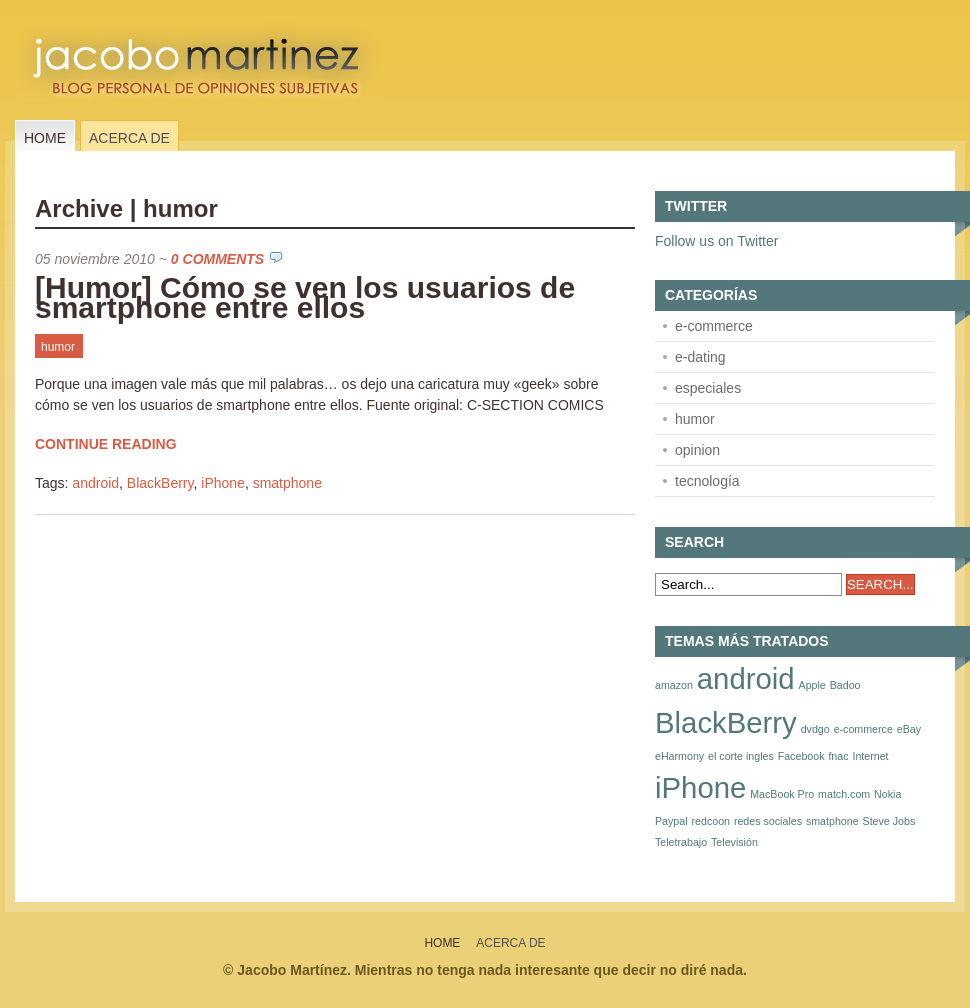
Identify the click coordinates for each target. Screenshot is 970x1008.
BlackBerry (160, 483)
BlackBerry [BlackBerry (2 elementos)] (726, 722)
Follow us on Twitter (716, 241)
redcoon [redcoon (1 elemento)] (710, 821)
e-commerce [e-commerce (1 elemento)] (863, 729)
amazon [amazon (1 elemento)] (674, 685)
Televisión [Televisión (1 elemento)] (734, 842)
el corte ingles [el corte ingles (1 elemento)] (741, 756)
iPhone (223, 483)
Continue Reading (106, 444)
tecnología (707, 481)
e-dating (700, 357)
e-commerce (714, 326)
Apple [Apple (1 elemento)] (812, 685)
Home (45, 138)
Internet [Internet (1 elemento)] (870, 756)
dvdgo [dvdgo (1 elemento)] (815, 729)
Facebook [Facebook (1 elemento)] (801, 756)
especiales (708, 388)
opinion (697, 450)
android (95, 483)
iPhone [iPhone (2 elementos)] (700, 787)
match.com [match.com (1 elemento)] (844, 794)
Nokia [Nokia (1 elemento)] (887, 794)
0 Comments (217, 259)
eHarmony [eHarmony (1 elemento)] (679, 756)
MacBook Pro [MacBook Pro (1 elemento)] (782, 794)
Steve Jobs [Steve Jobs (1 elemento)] (889, 821)
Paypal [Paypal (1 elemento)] (671, 821)
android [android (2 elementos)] (746, 678)
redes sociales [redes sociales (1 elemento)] (768, 821)
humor (58, 347)
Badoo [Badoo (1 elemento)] (845, 685)
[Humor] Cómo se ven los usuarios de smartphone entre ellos (305, 297)
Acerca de (129, 138)
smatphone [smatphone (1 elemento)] (832, 821)
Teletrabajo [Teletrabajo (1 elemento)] (681, 842)
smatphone (287, 483)
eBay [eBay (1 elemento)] (909, 729)
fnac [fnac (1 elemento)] (838, 756)
